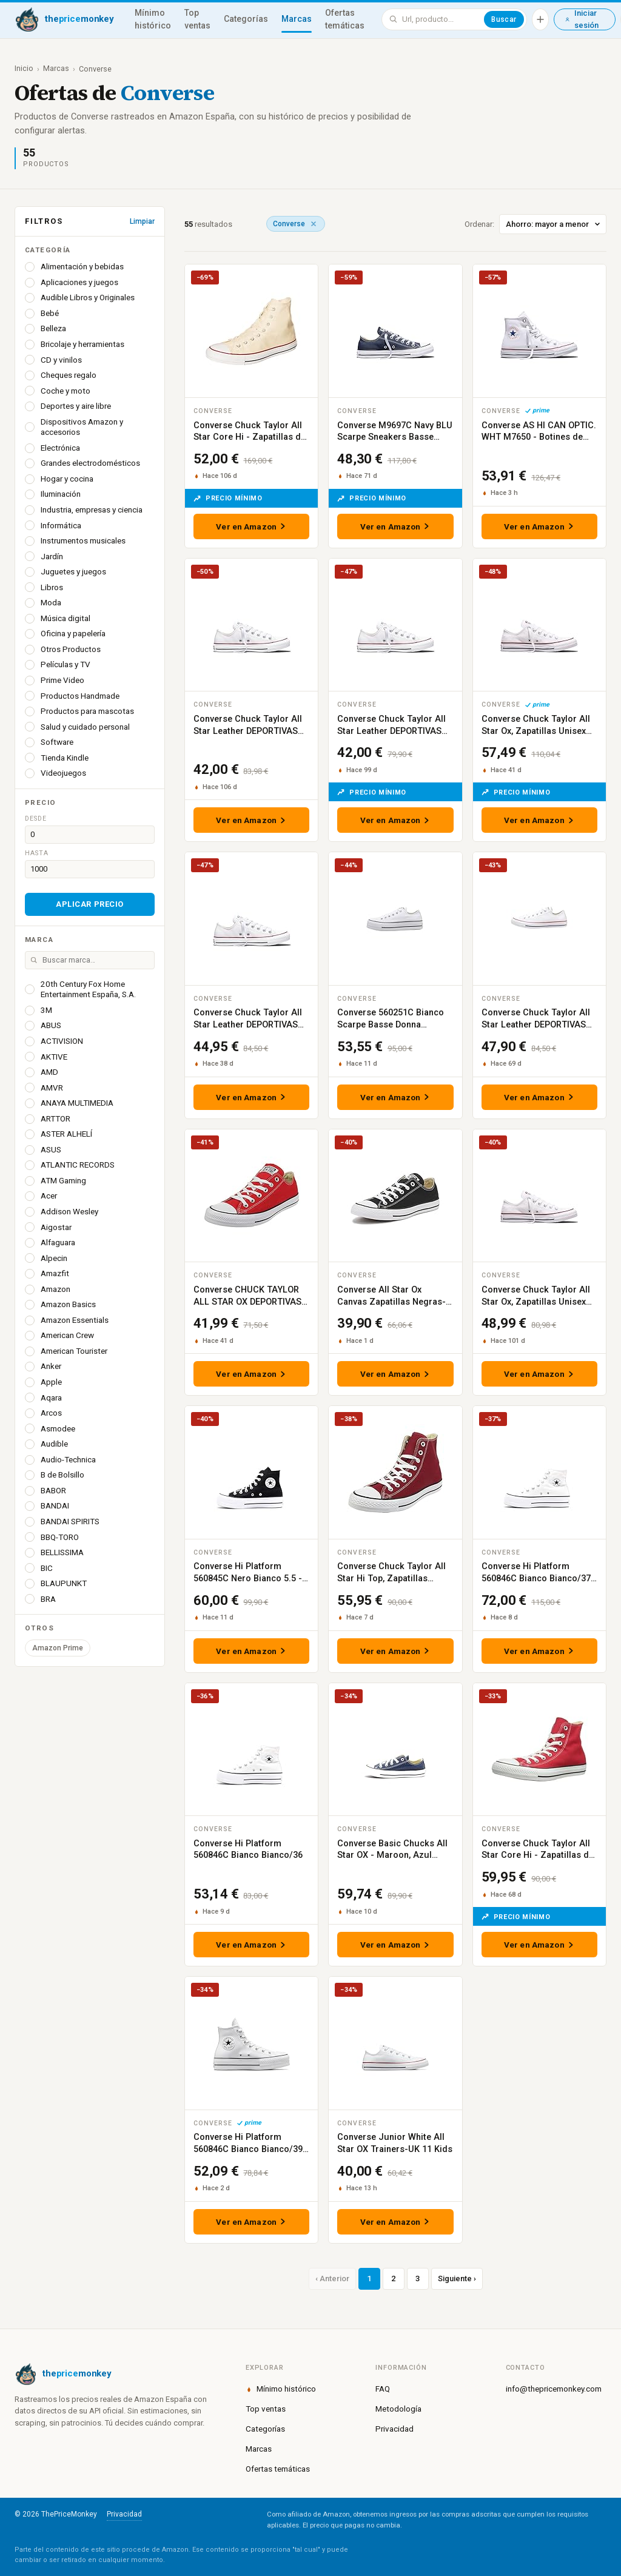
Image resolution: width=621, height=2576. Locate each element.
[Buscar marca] (90, 960)
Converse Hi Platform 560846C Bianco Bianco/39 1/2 (248, 2149)
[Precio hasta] (90, 869)
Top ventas (197, 19)
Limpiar (142, 221)
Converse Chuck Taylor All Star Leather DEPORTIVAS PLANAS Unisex (247, 731)
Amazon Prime (57, 1648)
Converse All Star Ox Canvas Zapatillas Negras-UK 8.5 (391, 1302)
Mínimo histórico (153, 19)
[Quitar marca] (313, 224)
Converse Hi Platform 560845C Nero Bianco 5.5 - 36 (247, 1578)
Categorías (246, 19)
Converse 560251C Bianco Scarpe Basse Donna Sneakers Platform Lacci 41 (393, 1024)
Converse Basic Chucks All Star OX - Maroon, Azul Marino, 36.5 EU (392, 1855)
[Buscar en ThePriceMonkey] (440, 19)
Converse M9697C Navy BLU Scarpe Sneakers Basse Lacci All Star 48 (394, 437)
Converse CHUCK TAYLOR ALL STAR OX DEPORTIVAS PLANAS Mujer (247, 1302)
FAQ (382, 2388)
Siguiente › (457, 2278)
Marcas (296, 19)
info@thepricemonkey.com (554, 2388)
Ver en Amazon (251, 526)
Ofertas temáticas (344, 19)
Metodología (398, 2408)
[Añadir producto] (540, 19)
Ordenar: (535, 224)
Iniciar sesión (582, 19)
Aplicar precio (89, 904)
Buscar (504, 19)
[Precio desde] (90, 835)
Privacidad (394, 2428)
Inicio (24, 68)
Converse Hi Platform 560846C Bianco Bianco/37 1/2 (536, 1578)
